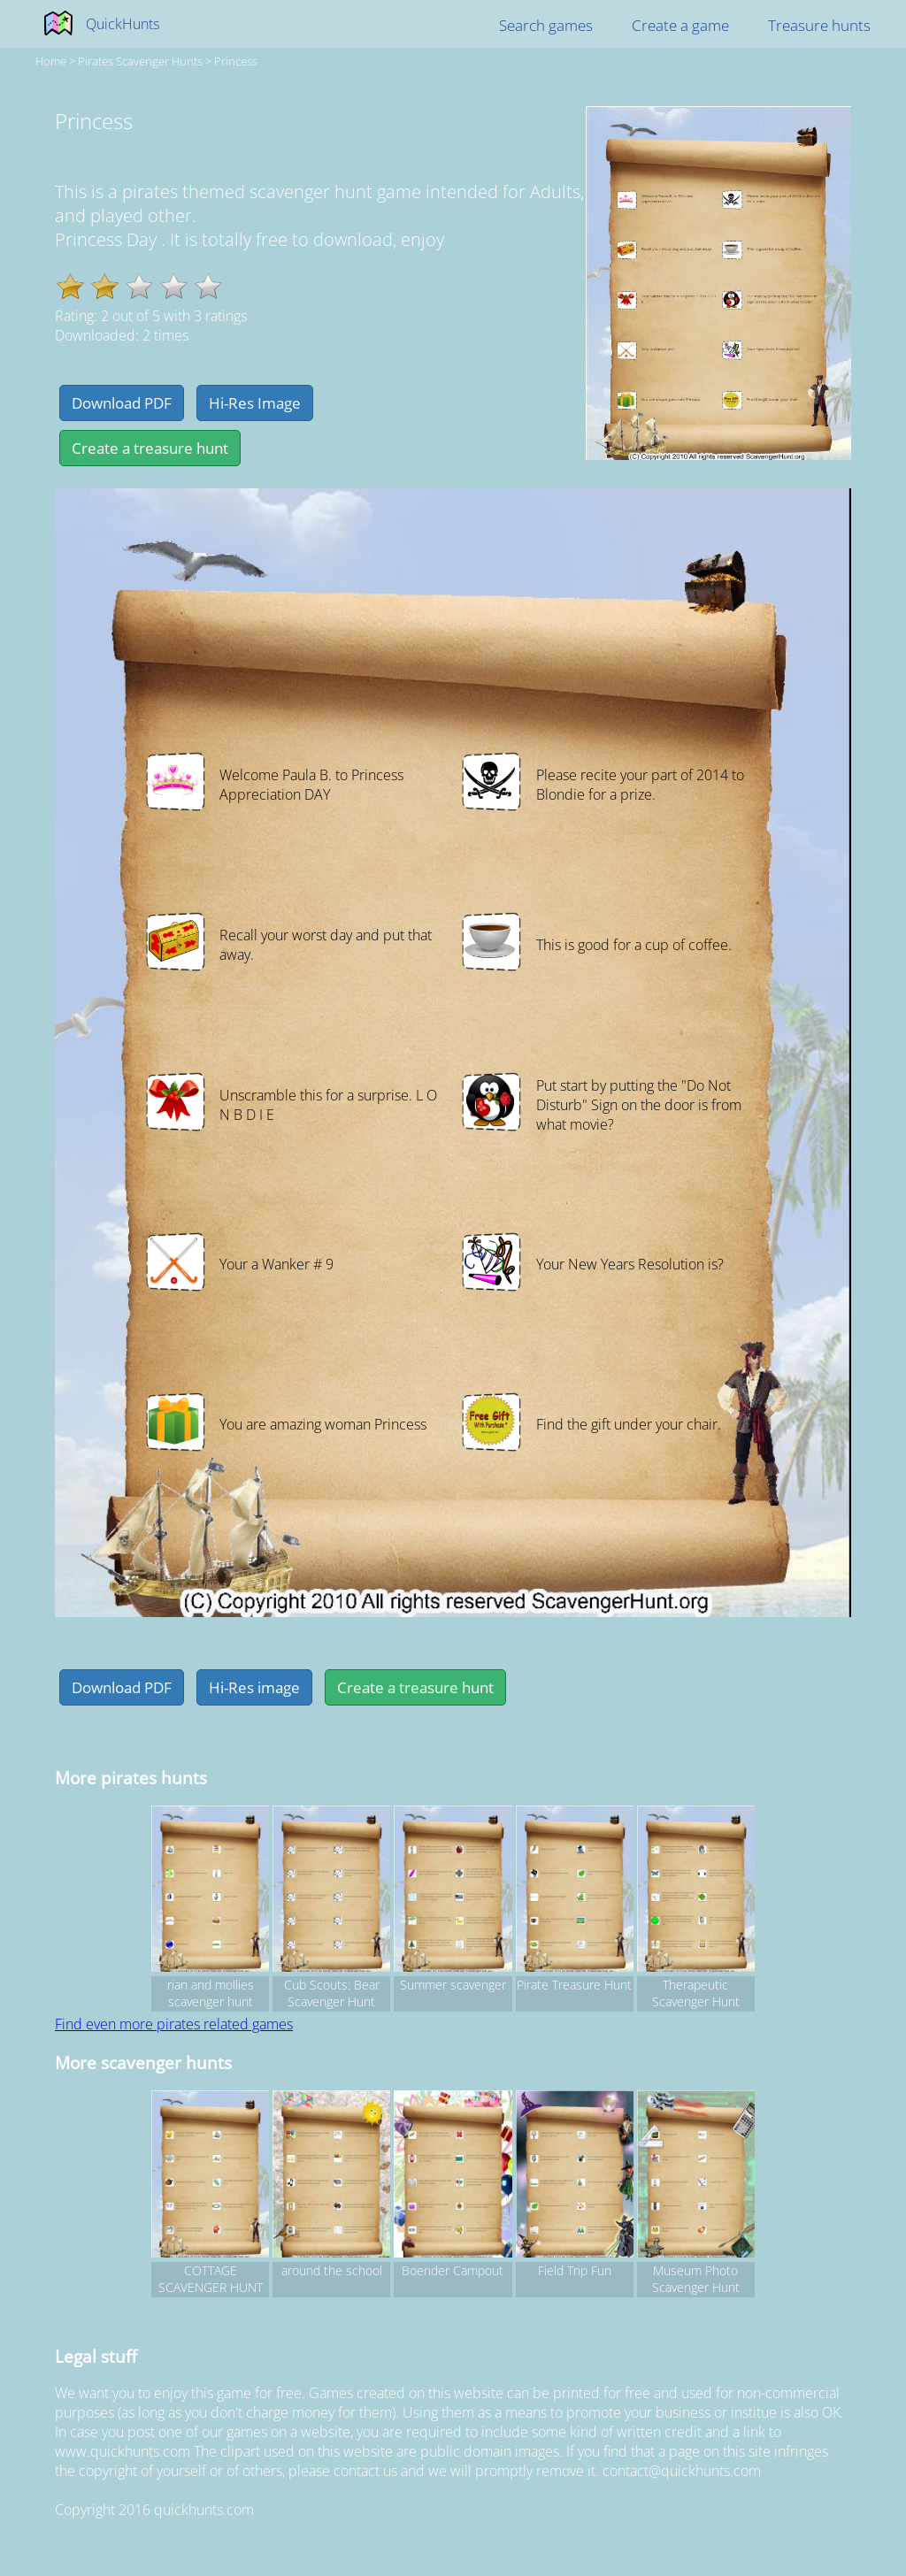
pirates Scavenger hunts (140, 61)
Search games (546, 25)
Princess (235, 61)
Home (50, 61)
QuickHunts (122, 24)
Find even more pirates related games (174, 2024)
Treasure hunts (819, 25)
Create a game (680, 25)
